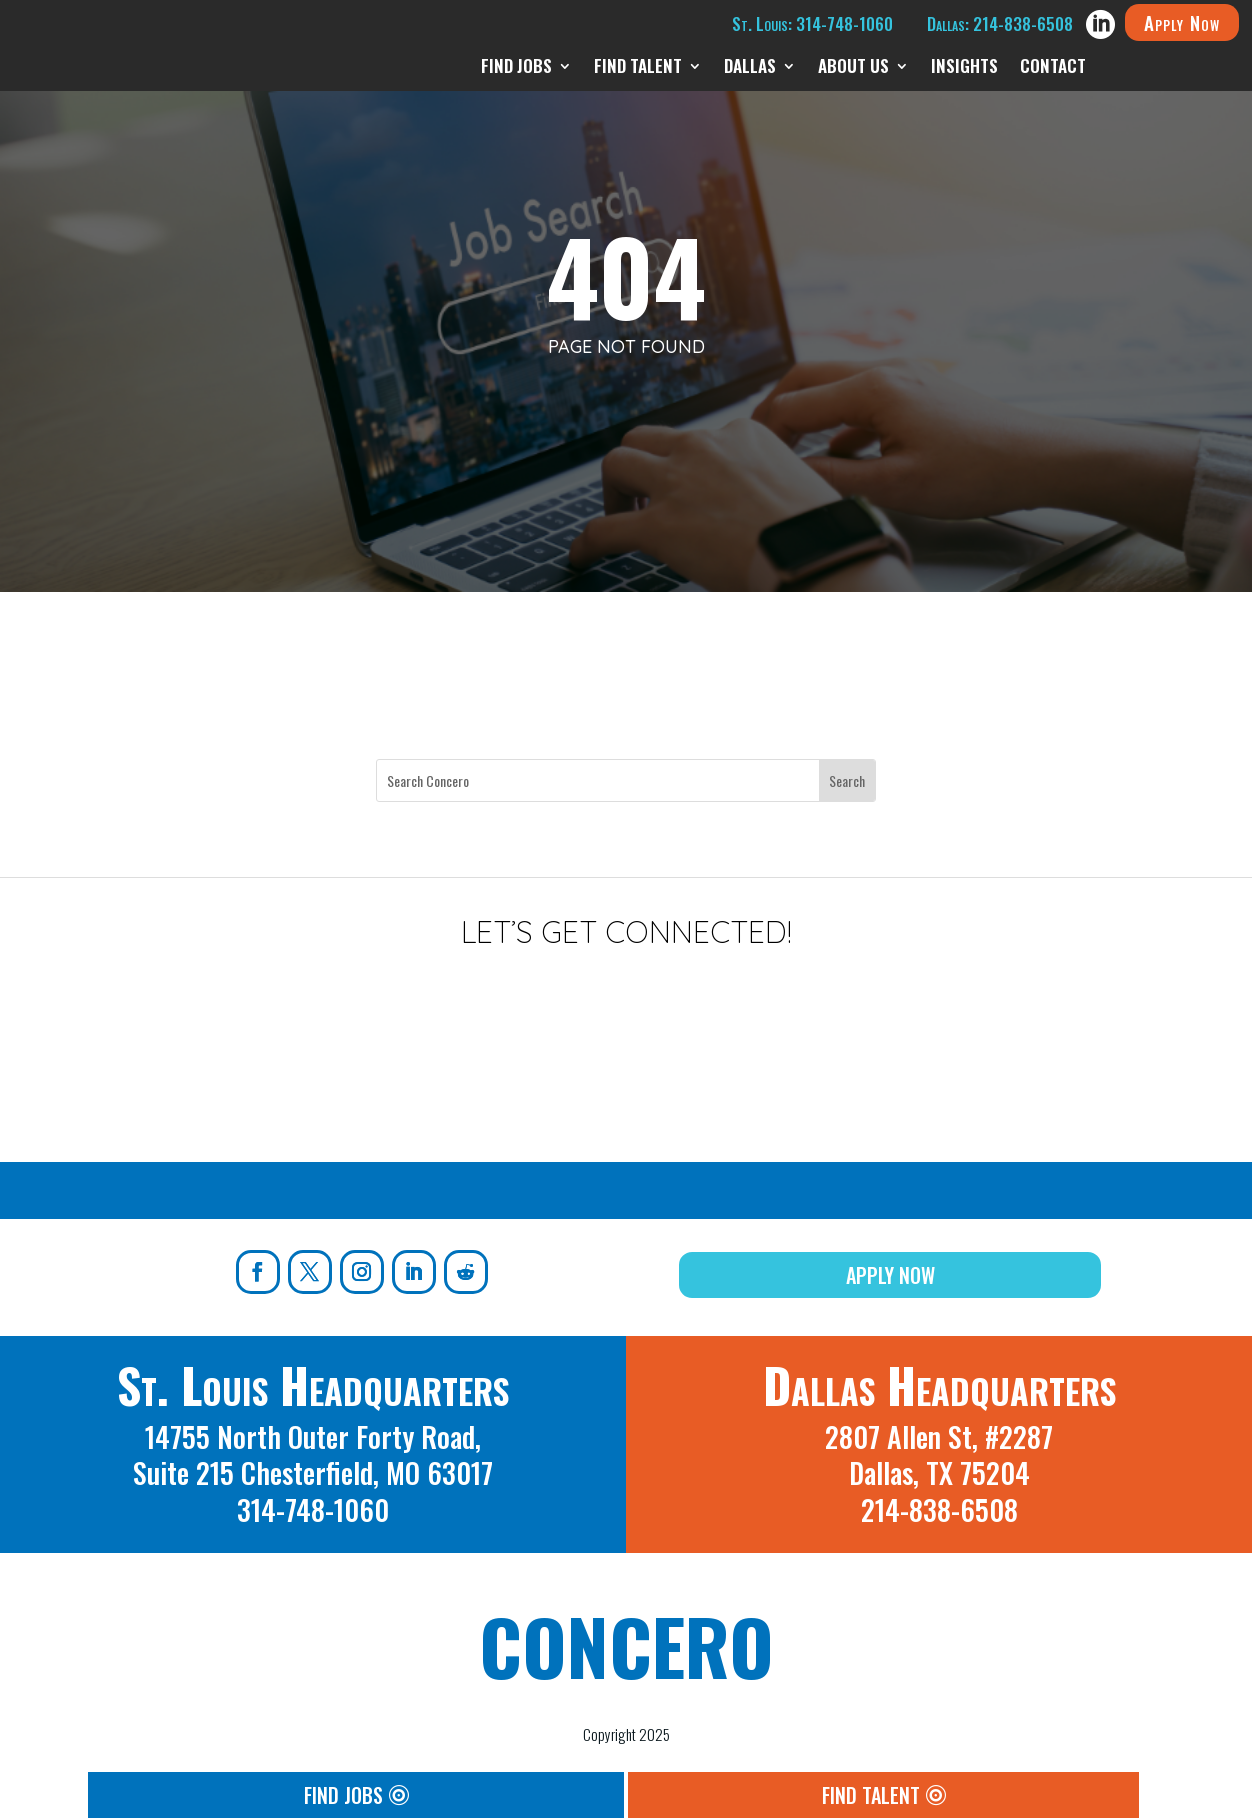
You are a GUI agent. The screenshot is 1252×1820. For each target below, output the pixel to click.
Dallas (750, 68)
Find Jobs (516, 68)
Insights (964, 68)
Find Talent (638, 68)
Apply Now (1182, 22)
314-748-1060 (313, 1509)
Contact (1053, 68)
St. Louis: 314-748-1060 (812, 23)
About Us (853, 68)
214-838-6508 (939, 1509)
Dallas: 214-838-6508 (1000, 23)
